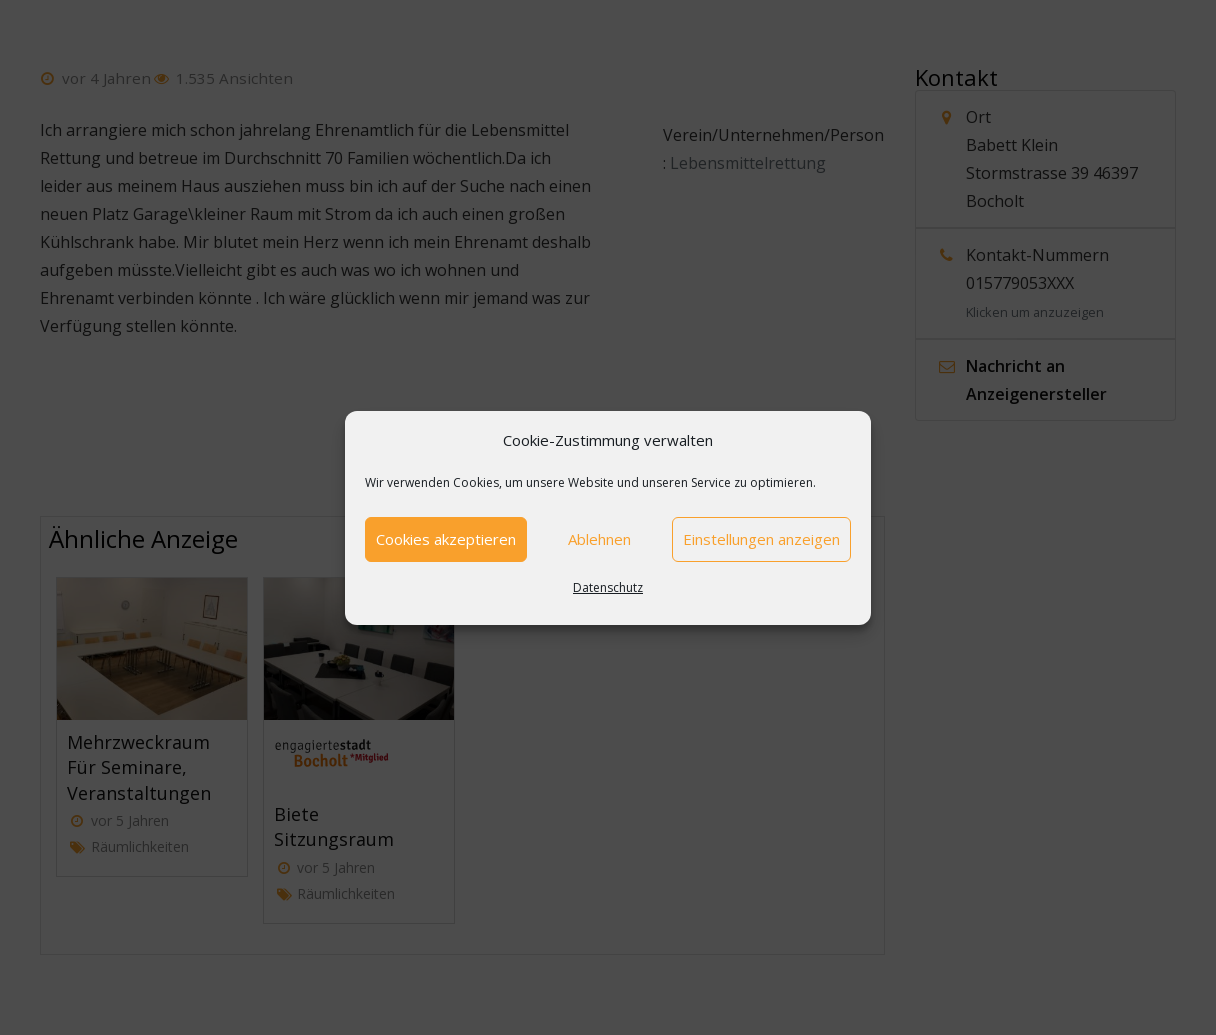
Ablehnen (599, 539)
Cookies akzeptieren (446, 539)
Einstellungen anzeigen (761, 539)
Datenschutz (608, 587)
